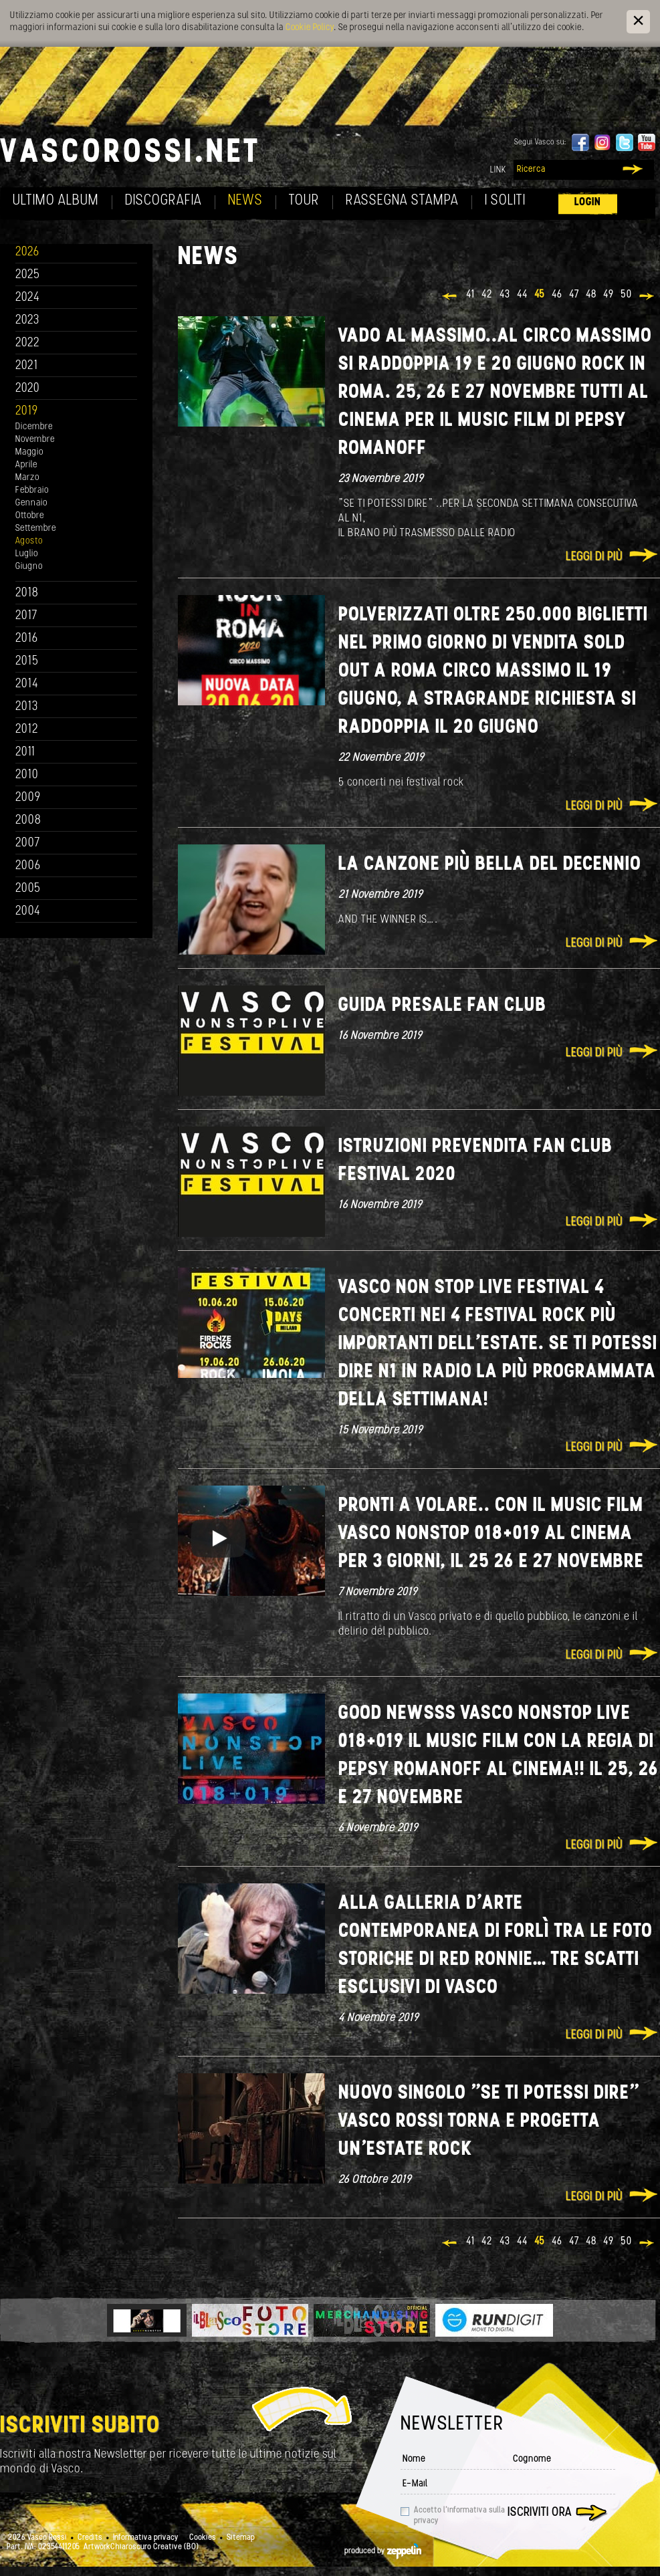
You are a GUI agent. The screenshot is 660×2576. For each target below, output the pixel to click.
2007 (27, 843)
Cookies (202, 2538)
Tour (304, 201)
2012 (27, 729)
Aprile (26, 465)
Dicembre (34, 427)
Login (587, 202)
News (245, 201)
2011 (25, 752)
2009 (28, 798)
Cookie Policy (310, 28)
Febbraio (32, 490)
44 (522, 294)
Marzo (27, 478)
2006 (28, 866)
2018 (27, 593)
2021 (26, 366)
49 (608, 294)
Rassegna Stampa (402, 201)
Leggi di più (594, 557)
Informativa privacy (146, 2538)
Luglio (26, 554)
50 (626, 294)
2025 (27, 275)
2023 (27, 320)
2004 (28, 911)
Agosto (29, 541)
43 (505, 294)
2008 (28, 820)
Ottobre (29, 516)
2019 (26, 411)
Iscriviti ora (540, 2512)
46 (557, 294)
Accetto (459, 2515)
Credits (90, 2538)
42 (487, 294)
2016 (26, 638)
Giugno (29, 567)
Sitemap (241, 2538)
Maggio (29, 452)
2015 (27, 661)
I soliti (505, 201)
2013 (26, 707)
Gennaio (31, 503)
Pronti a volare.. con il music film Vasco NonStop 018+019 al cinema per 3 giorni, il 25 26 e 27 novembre (491, 1534)
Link (498, 170)
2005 (28, 889)
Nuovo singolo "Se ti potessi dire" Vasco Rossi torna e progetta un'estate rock (488, 2121)
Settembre (35, 528)
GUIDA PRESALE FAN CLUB (442, 1006)
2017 (26, 616)
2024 (27, 297)
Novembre (35, 440)
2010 (27, 775)
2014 (27, 684)
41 (470, 294)
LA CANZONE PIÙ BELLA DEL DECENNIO (492, 864)
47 (574, 294)
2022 (27, 343)
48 (591, 294)
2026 (27, 252)
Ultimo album (56, 201)
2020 (27, 388)
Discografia (163, 201)
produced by (382, 2551)
